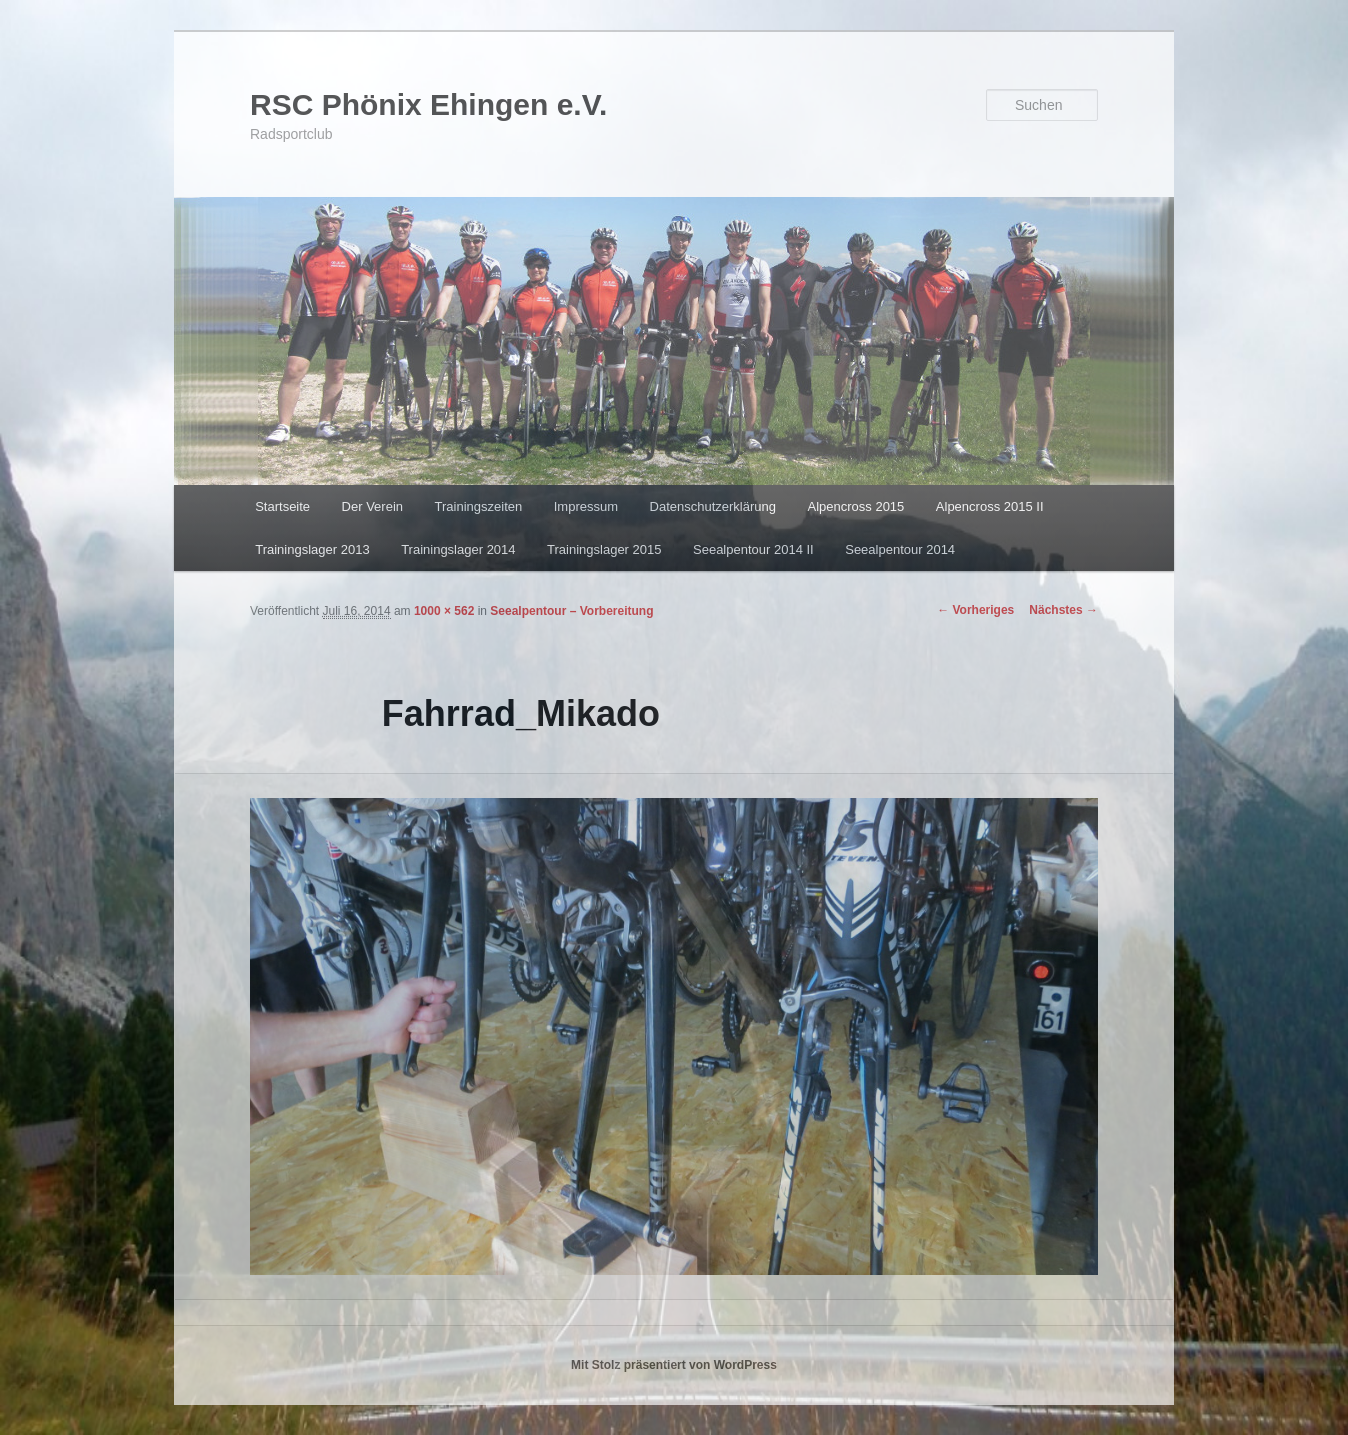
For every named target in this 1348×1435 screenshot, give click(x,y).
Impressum (586, 506)
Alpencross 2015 (855, 506)
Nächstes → (1063, 610)
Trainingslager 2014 (458, 549)
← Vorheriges (975, 610)
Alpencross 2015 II (990, 506)
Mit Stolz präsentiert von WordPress (674, 1365)
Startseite (282, 506)
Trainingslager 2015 (604, 549)
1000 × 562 (444, 611)
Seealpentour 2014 (900, 549)
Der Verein (372, 506)
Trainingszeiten (479, 506)
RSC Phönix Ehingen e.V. (428, 104)
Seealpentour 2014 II (753, 549)
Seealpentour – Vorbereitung (571, 611)
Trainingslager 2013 (312, 549)
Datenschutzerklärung (713, 506)
